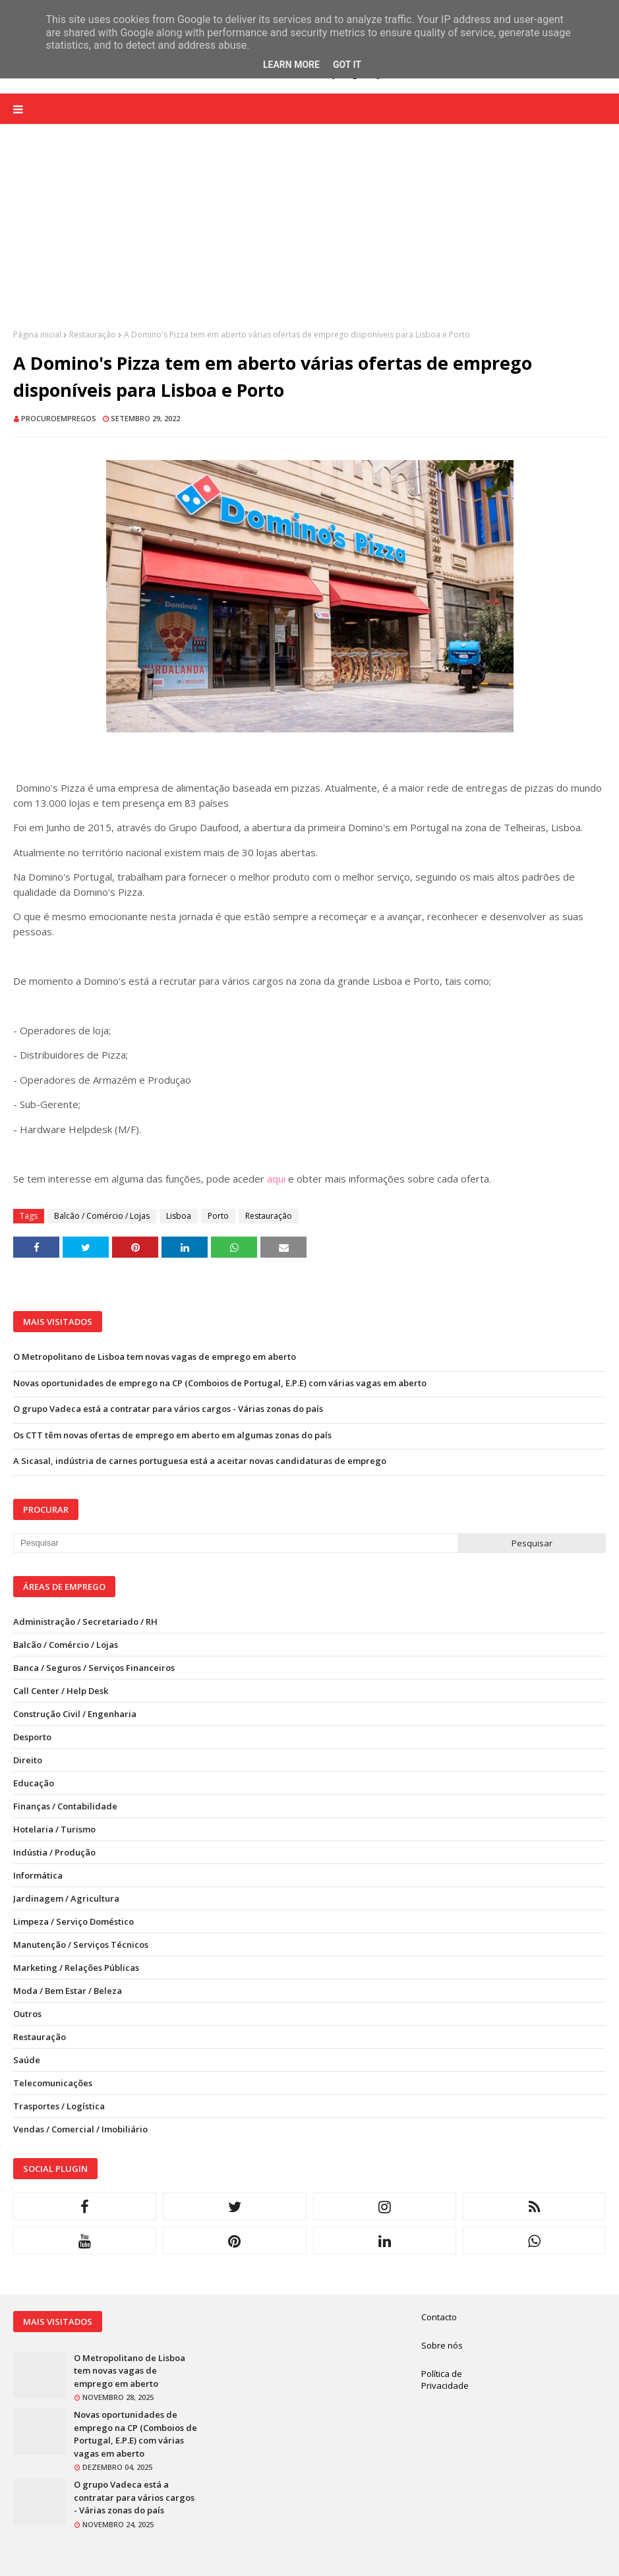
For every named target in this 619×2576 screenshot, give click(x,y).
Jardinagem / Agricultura (66, 1898)
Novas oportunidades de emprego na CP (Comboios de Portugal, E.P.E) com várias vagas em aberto (220, 1383)
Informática (38, 1875)
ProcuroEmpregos (58, 418)
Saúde (26, 2060)
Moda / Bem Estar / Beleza (67, 1991)
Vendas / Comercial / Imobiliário (80, 2129)
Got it (347, 64)
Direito (27, 1760)
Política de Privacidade (445, 2379)
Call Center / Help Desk (60, 1691)
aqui (276, 1178)
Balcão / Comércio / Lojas (102, 1215)
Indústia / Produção (54, 1852)
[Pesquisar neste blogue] (235, 1543)
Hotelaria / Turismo (54, 1829)
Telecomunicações (52, 2083)
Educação (33, 1783)
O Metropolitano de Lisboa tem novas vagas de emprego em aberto (154, 1356)
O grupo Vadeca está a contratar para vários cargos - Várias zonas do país (168, 1409)
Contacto (439, 2317)
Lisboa (178, 1215)
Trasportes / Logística (59, 2106)
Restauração (92, 334)
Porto (218, 1215)
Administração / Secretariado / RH (85, 1621)
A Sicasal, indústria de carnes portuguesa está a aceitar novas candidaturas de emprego (199, 1461)
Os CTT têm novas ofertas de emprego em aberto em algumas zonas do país (172, 1435)
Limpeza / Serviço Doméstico (73, 1921)
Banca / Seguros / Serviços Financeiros (94, 1668)
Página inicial (37, 334)
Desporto (32, 1737)
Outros (27, 2014)
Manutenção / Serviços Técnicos (80, 1944)
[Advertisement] (309, 236)
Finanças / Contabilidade (65, 1806)
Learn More (291, 64)
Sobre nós (442, 2345)
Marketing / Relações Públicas (76, 1968)
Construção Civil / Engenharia (74, 1714)
